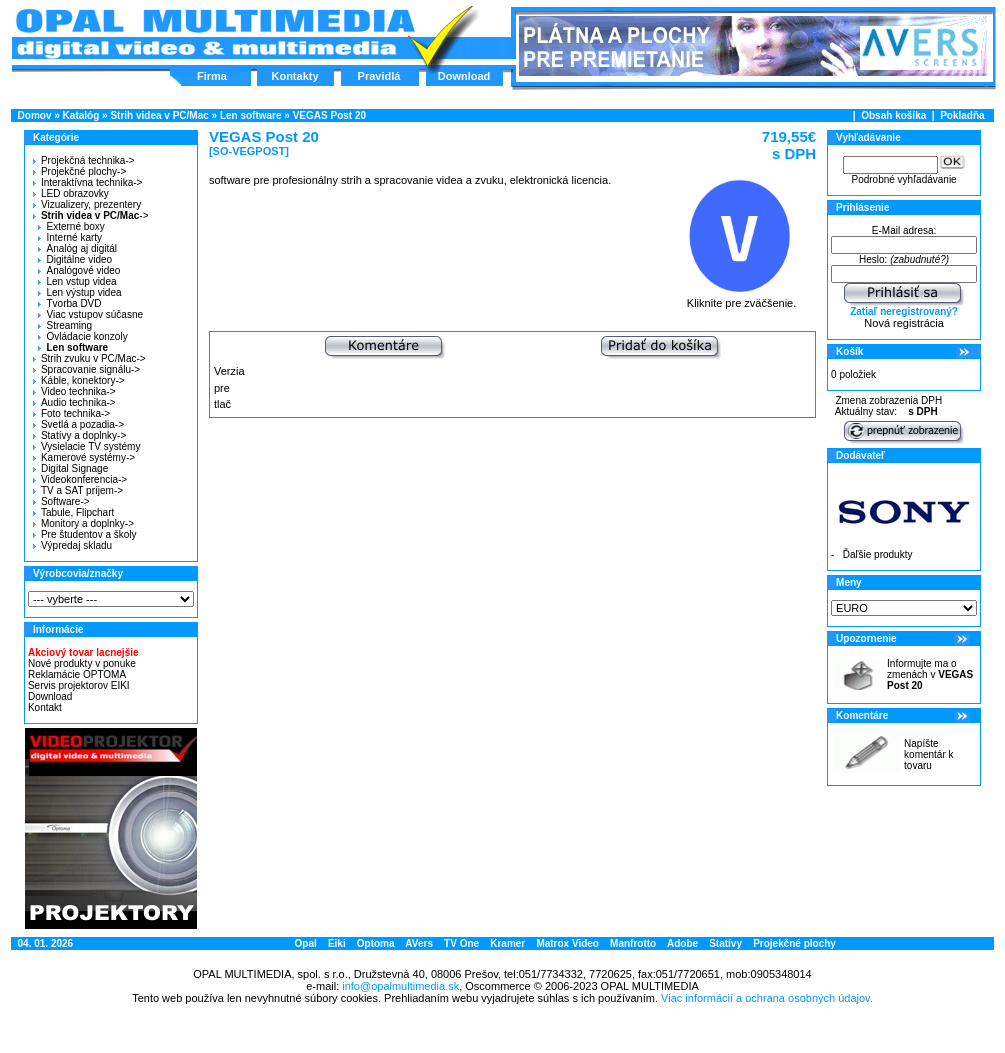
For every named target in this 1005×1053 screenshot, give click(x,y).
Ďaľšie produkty (878, 554)
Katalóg (81, 115)
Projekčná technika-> (84, 160)
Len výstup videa (79, 292)
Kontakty (294, 76)
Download (464, 76)
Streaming (65, 325)
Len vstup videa (77, 281)
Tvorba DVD (69, 303)
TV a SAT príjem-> (78, 490)
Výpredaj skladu (72, 545)
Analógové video (79, 270)
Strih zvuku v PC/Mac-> (89, 358)
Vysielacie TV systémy (86, 446)
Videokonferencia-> (80, 479)
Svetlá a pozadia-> (78, 424)
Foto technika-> (71, 413)
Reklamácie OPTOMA (77, 674)
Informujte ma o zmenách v (930, 674)
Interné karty (70, 237)
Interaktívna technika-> (87, 182)
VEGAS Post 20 (329, 115)
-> (88, 215)
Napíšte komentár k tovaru (928, 754)
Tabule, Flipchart (73, 512)
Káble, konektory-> (79, 380)
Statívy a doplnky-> (79, 435)
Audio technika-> (74, 402)
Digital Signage (70, 468)
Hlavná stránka (214, 34)
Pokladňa (962, 115)
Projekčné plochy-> (79, 171)
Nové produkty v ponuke (82, 663)
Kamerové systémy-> (84, 457)
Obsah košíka (893, 115)
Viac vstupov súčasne (90, 314)
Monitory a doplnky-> (83, 523)
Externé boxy (71, 226)
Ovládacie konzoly (82, 336)
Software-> (61, 501)
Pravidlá (379, 76)
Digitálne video (75, 259)
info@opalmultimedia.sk (400, 986)
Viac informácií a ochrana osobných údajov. (767, 998)
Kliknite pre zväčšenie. (741, 298)
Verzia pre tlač (229, 387)
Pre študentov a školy (85, 534)
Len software (251, 115)
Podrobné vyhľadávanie (903, 179)
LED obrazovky (71, 193)
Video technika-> (74, 391)
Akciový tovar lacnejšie (83, 652)
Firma (212, 76)
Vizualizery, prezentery (87, 204)
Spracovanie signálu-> (86, 369)
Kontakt (45, 707)
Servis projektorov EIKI (79, 685)
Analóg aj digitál (77, 248)
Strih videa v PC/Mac (159, 115)
